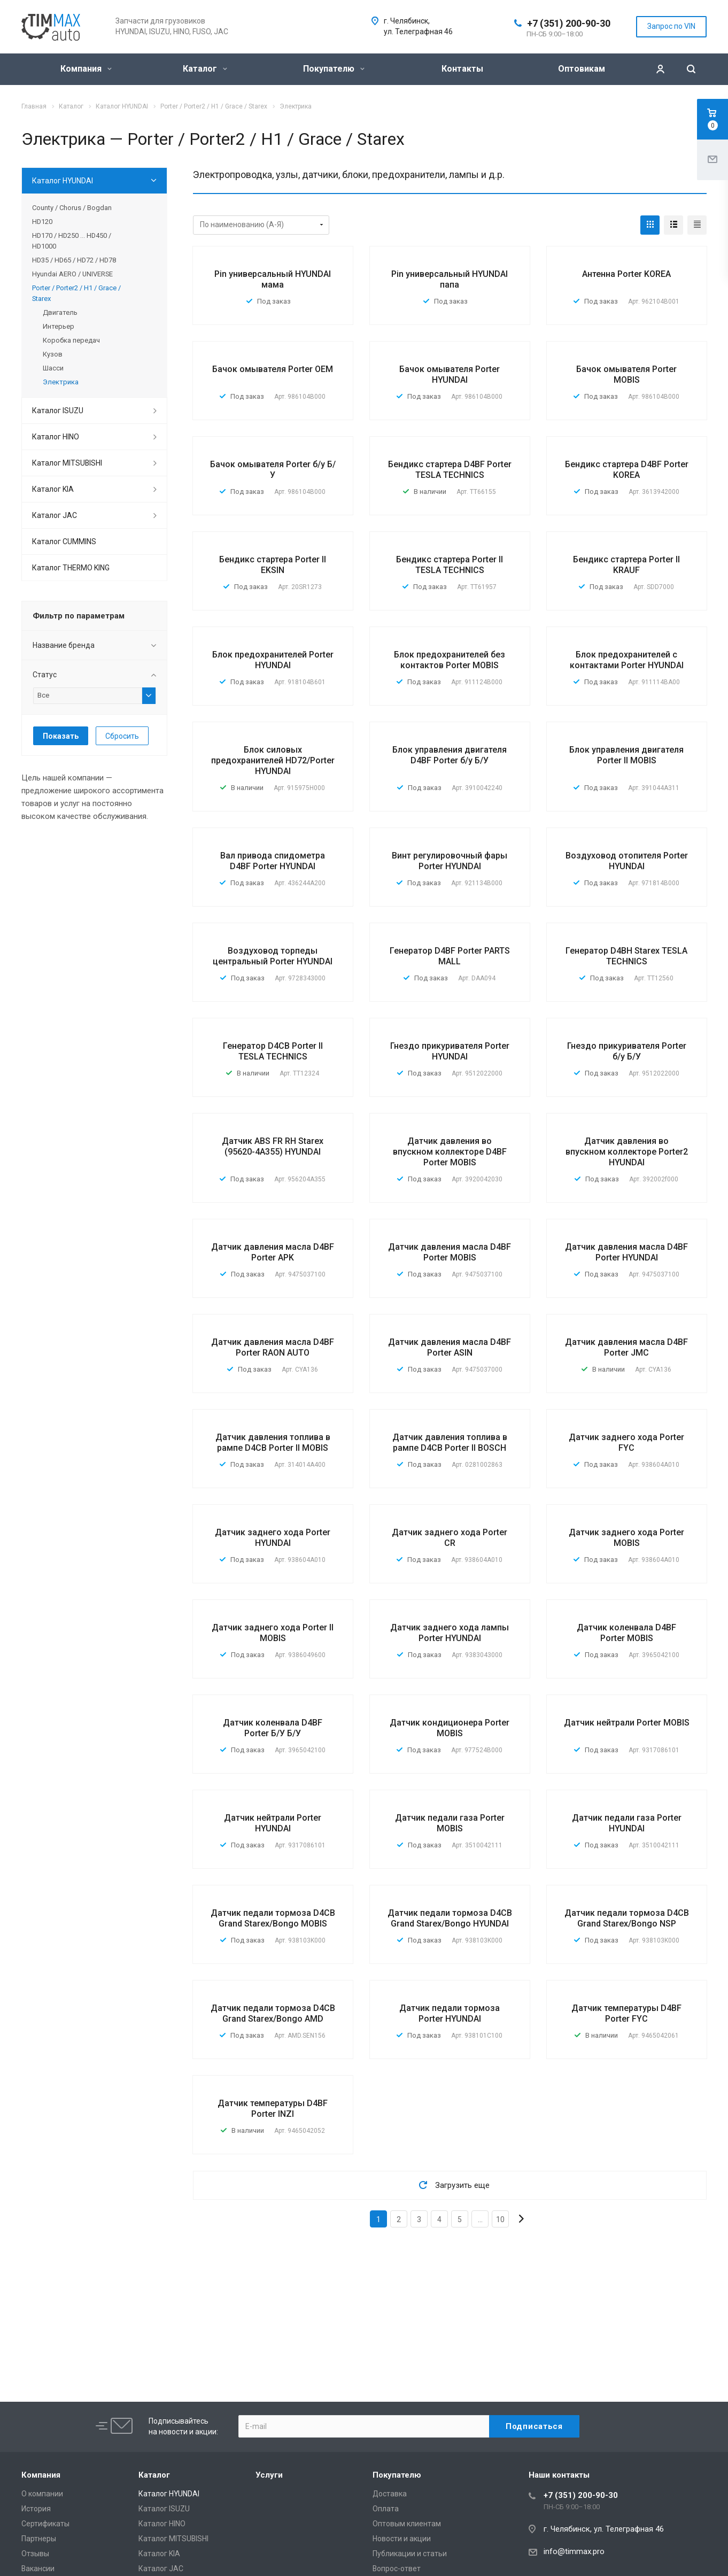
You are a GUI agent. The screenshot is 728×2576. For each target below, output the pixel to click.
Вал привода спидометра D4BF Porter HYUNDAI (272, 860)
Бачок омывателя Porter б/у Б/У (273, 469)
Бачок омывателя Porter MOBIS (626, 374)
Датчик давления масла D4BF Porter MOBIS (449, 1252)
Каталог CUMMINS (64, 541)
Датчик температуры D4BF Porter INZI (273, 2108)
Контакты (462, 69)
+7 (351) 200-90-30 (568, 23)
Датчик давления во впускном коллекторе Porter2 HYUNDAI (627, 1151)
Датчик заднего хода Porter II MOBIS (273, 1632)
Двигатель (60, 312)
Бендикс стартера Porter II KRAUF (626, 564)
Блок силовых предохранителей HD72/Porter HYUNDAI (273, 760)
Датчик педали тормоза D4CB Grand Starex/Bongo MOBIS (273, 1918)
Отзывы (35, 2553)
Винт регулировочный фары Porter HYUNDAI (449, 860)
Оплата (386, 2508)
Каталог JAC (54, 515)
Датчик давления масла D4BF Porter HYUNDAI (626, 1252)
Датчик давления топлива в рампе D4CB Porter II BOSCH (449, 1442)
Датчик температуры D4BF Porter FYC (626, 2013)
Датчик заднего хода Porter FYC (626, 1442)
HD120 (42, 222)
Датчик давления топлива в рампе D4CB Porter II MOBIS (272, 1442)
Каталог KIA (53, 489)
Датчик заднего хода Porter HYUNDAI (272, 1537)
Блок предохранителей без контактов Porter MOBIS (449, 659)
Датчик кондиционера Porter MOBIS (449, 1728)
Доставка (390, 2493)
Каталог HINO (55, 436)
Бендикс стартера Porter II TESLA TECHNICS (449, 564)
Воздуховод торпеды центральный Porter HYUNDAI (272, 956)
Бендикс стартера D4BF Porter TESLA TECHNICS (450, 469)
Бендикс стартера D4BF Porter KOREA (626, 469)
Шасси (53, 368)
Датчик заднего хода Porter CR (449, 1537)
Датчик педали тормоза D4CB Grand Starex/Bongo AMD (273, 2013)
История (36, 2508)
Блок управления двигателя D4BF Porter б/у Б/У (449, 755)
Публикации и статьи (410, 2553)
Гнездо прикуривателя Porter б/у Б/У (626, 1051)
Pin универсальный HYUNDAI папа (449, 279)
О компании (42, 2493)
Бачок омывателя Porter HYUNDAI (449, 374)
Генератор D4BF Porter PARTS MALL (450, 956)
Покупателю (334, 69)
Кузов (53, 354)
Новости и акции (402, 2538)
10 (500, 2219)
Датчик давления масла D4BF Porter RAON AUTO (272, 1347)
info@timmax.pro (574, 2551)
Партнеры (38, 2538)
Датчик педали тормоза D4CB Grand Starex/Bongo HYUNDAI (450, 1918)
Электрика (61, 382)
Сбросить (122, 736)
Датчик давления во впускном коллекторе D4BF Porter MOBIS (450, 1151)
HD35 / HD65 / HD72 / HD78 (74, 260)
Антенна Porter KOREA (626, 274)
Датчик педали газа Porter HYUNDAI (626, 1823)
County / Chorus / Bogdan (72, 208)
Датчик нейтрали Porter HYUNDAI (272, 1823)
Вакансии (38, 2568)
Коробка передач (71, 340)
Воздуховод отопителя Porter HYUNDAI (627, 860)
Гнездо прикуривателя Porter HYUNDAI (449, 1051)
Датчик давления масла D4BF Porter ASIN (449, 1347)
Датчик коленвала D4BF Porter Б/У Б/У (272, 1728)
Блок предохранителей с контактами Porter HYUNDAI (627, 659)
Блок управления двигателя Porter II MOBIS (626, 755)
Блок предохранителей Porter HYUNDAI (273, 659)
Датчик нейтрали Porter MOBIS (627, 1723)
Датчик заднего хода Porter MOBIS (626, 1537)
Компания (86, 69)
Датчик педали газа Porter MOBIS (450, 1823)
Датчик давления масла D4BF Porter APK (272, 1252)
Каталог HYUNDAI (62, 180)
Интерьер (58, 326)
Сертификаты (45, 2523)
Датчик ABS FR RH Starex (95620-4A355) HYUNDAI (272, 1146)
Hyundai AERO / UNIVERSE (72, 274)
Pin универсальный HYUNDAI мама (272, 279)
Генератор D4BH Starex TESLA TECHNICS (626, 956)
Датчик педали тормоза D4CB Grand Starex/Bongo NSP (626, 1918)
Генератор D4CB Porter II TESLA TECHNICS (273, 1051)
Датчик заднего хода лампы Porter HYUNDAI (449, 1632)
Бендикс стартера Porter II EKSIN (272, 564)
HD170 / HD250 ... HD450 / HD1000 (71, 240)
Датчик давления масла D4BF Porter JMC (626, 1347)
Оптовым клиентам (407, 2523)
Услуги (269, 2475)
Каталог (205, 69)
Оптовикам (581, 69)
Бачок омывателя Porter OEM (272, 369)
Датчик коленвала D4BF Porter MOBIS (626, 1632)
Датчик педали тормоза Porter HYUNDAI (449, 2013)
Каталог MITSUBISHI (67, 463)
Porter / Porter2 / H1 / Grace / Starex (76, 293)
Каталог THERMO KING (71, 567)
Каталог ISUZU (57, 410)
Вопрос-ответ (397, 2568)
